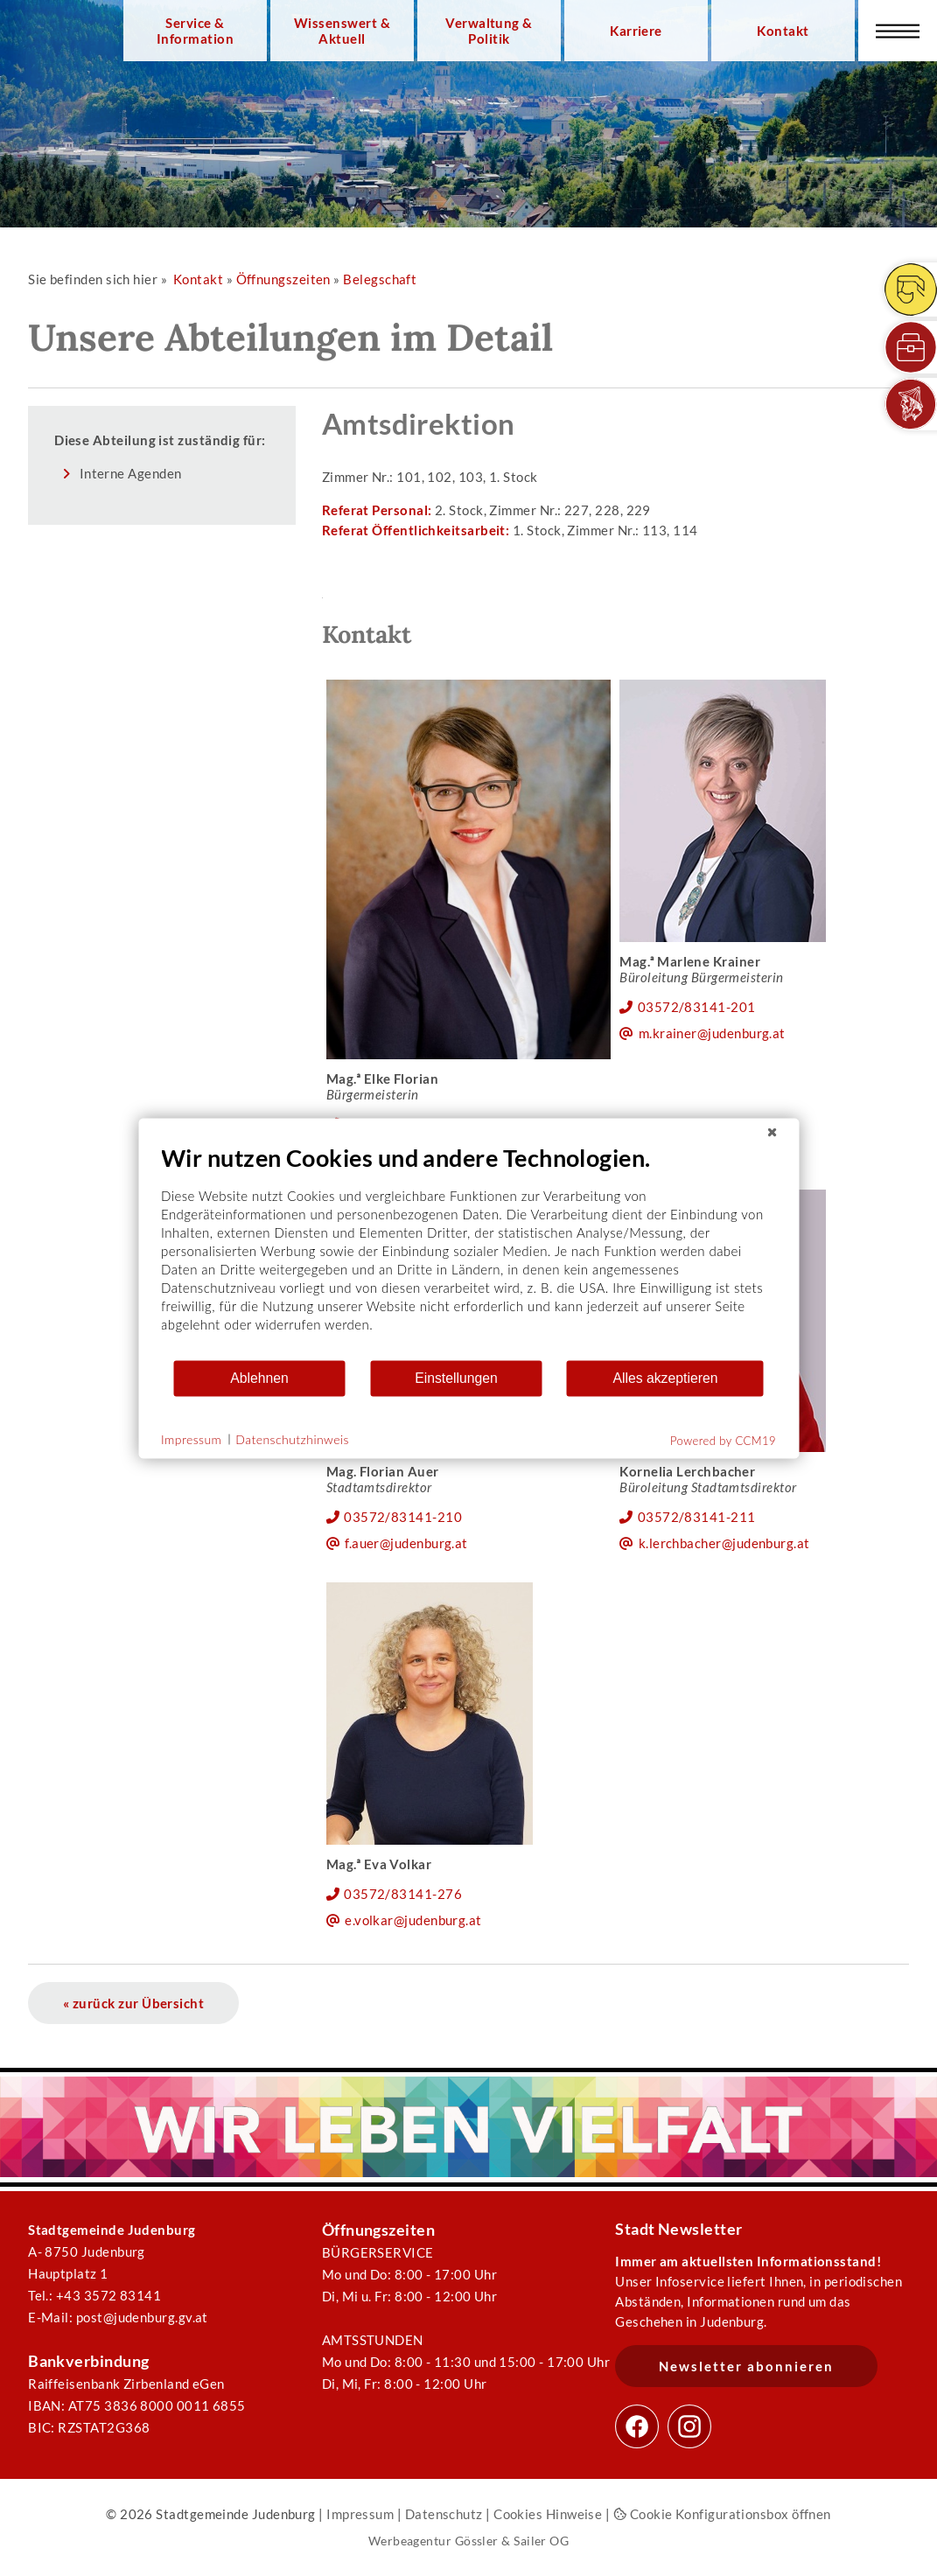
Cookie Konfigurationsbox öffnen (722, 2514)
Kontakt (782, 30)
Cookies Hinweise (547, 2514)
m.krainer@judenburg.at (712, 1033)
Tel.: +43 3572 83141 (94, 2295)
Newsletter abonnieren (746, 2366)
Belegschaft (379, 279)
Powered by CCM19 (723, 1440)
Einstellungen (456, 1378)
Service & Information (195, 30)
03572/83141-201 (697, 1007)
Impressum (360, 2514)
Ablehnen (259, 1378)
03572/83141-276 (403, 1894)
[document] (468, 1250)
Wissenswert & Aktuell (342, 30)
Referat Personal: (378, 510)
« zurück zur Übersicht (133, 2003)
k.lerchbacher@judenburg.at (724, 1543)
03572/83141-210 (403, 1517)
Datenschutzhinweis (292, 1439)
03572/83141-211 (697, 1517)
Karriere (636, 30)
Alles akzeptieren (664, 1378)
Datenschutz (444, 2514)
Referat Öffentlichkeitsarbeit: (417, 530)
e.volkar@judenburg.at (413, 1920)
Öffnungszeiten (283, 279)
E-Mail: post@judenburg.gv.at (118, 2317)
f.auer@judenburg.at (406, 1543)
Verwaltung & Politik (488, 30)
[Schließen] (772, 1132)
